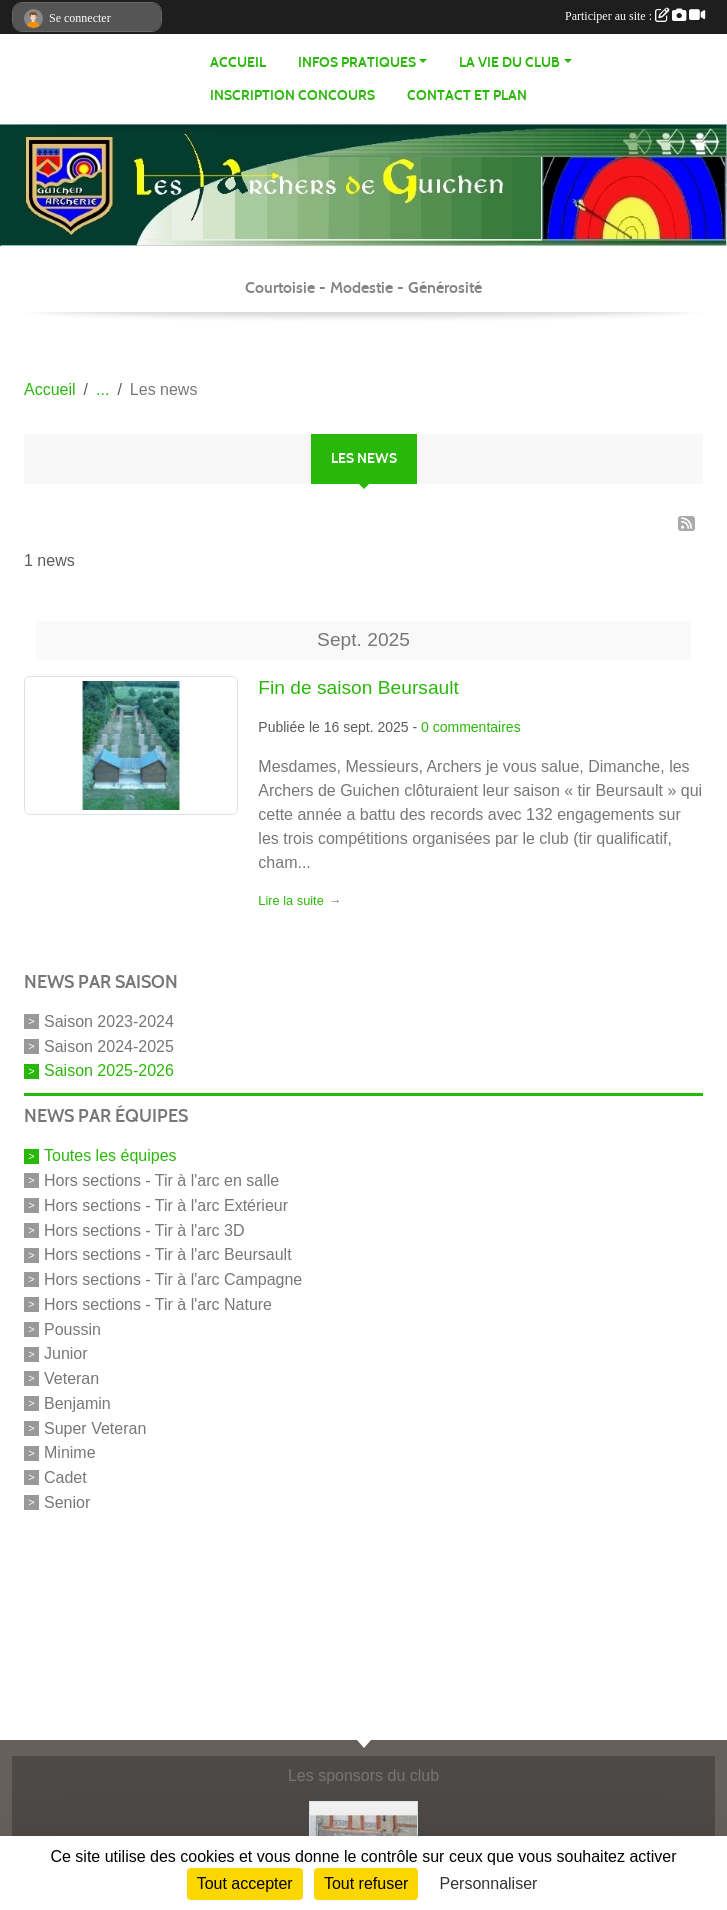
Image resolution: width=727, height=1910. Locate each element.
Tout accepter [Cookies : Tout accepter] (245, 1883)
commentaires (477, 727)
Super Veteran (95, 1427)
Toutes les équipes (110, 1155)
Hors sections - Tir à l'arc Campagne (173, 1279)
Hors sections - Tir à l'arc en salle (161, 1180)
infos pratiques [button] (357, 62)
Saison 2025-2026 (109, 1070)
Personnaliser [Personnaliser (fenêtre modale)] (489, 1883)
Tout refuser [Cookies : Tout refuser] (366, 1883)
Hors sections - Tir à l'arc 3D (144, 1229)
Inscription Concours (292, 95)
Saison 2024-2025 (109, 1045)
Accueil (238, 62)
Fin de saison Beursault (358, 687)
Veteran (71, 1378)
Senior (67, 1502)
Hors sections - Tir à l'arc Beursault (168, 1254)
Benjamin (77, 1403)
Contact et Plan (467, 95)
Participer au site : (635, 16)
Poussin (72, 1328)
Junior (66, 1353)
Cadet (65, 1477)
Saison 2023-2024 (109, 1021)
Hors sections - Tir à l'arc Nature (158, 1304)
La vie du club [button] (509, 62)
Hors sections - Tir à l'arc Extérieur (166, 1205)
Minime (70, 1452)
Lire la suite (290, 900)
